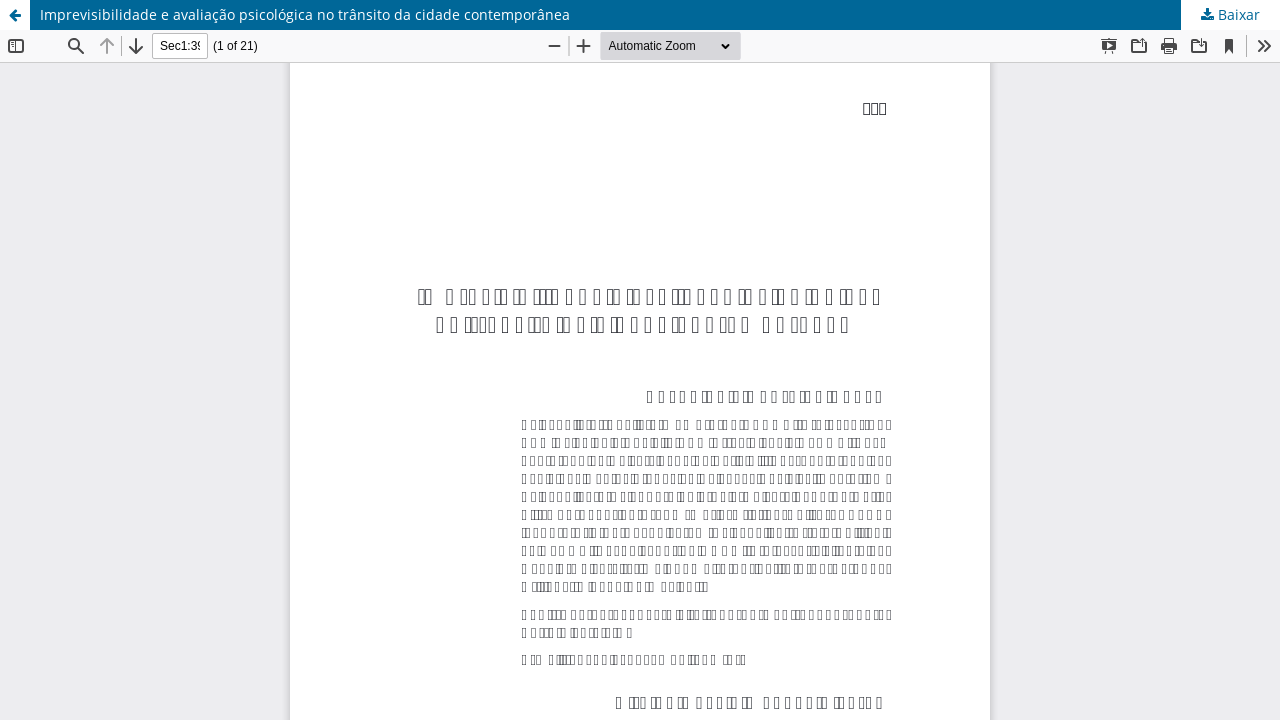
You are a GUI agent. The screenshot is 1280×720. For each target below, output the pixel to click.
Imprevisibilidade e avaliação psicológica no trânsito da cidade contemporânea (305, 14)
